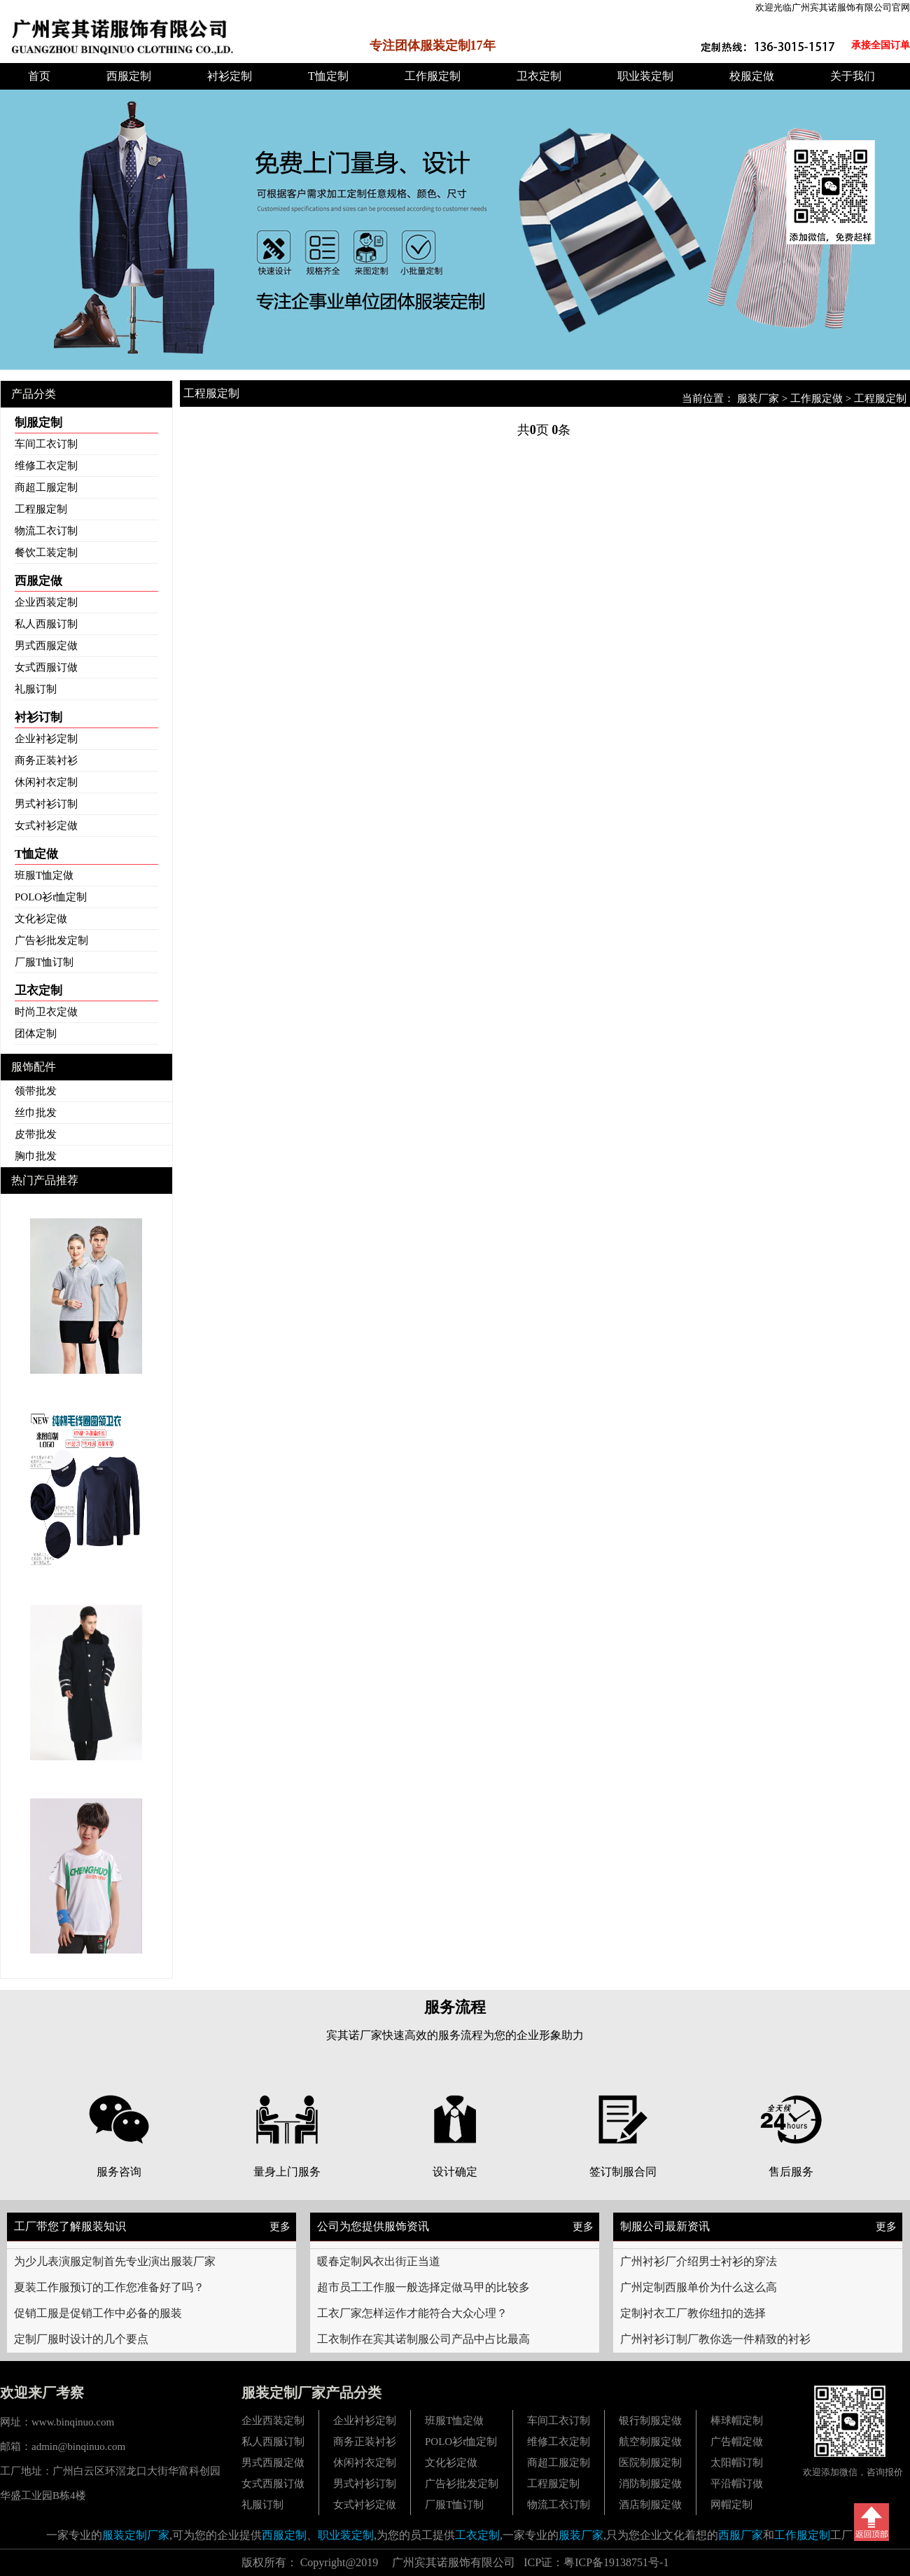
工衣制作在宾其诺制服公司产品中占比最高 (423, 2339)
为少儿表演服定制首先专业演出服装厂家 (115, 2261)
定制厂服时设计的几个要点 (81, 2339)
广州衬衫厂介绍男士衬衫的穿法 (698, 2261)
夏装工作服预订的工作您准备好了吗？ (109, 2287)
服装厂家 (758, 398)
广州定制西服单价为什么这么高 (698, 2287)
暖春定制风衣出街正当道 (378, 2261)
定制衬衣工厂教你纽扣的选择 (693, 2313)
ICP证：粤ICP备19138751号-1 (596, 2562)
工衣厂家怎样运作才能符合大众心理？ (412, 2313)
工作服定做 (816, 398)
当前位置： (709, 398)
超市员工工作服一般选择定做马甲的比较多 (423, 2287)
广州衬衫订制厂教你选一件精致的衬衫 (715, 2339)
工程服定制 (880, 398)
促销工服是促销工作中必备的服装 (98, 2313)
